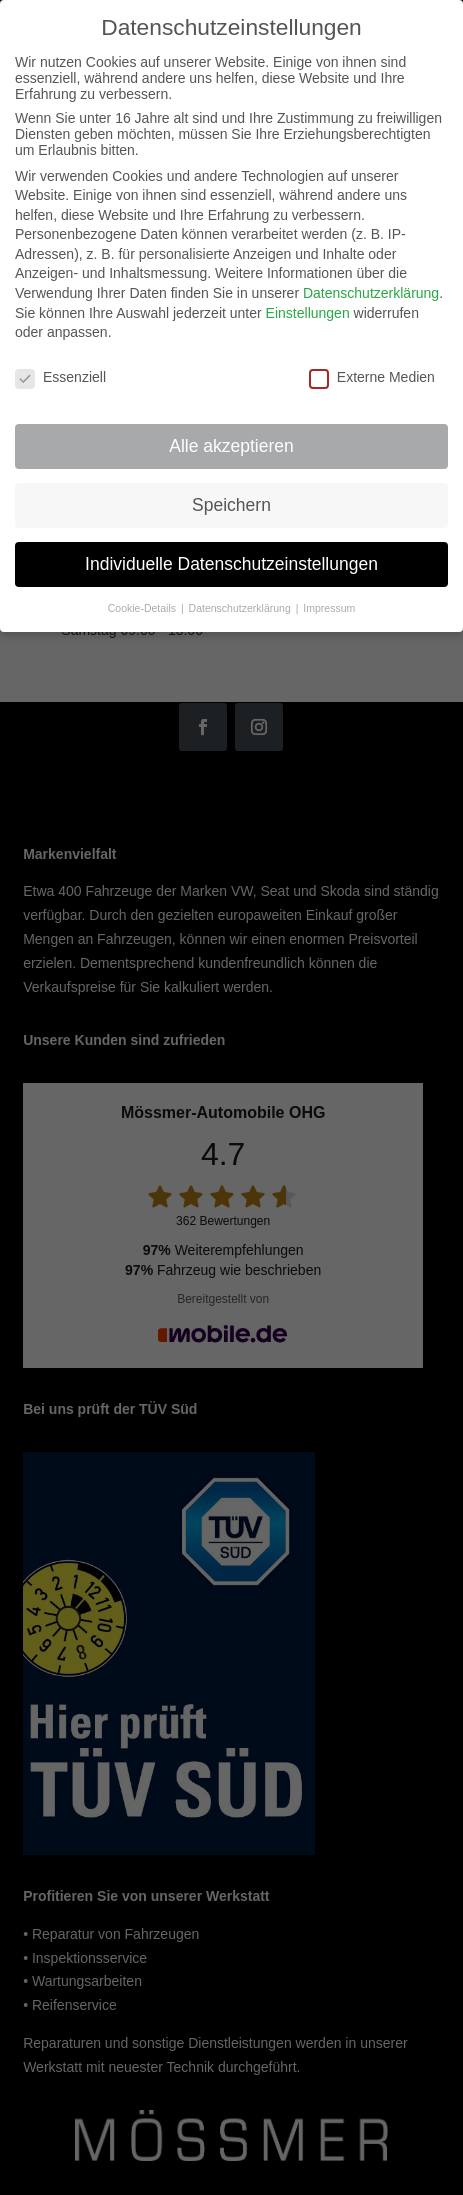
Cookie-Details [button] (143, 592)
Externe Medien (372, 362)
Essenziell (60, 362)
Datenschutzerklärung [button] (241, 592)
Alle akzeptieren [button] (231, 430)
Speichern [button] (231, 489)
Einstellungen (308, 297)
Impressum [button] (329, 592)
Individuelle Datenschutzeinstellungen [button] (231, 548)
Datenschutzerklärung (371, 278)
